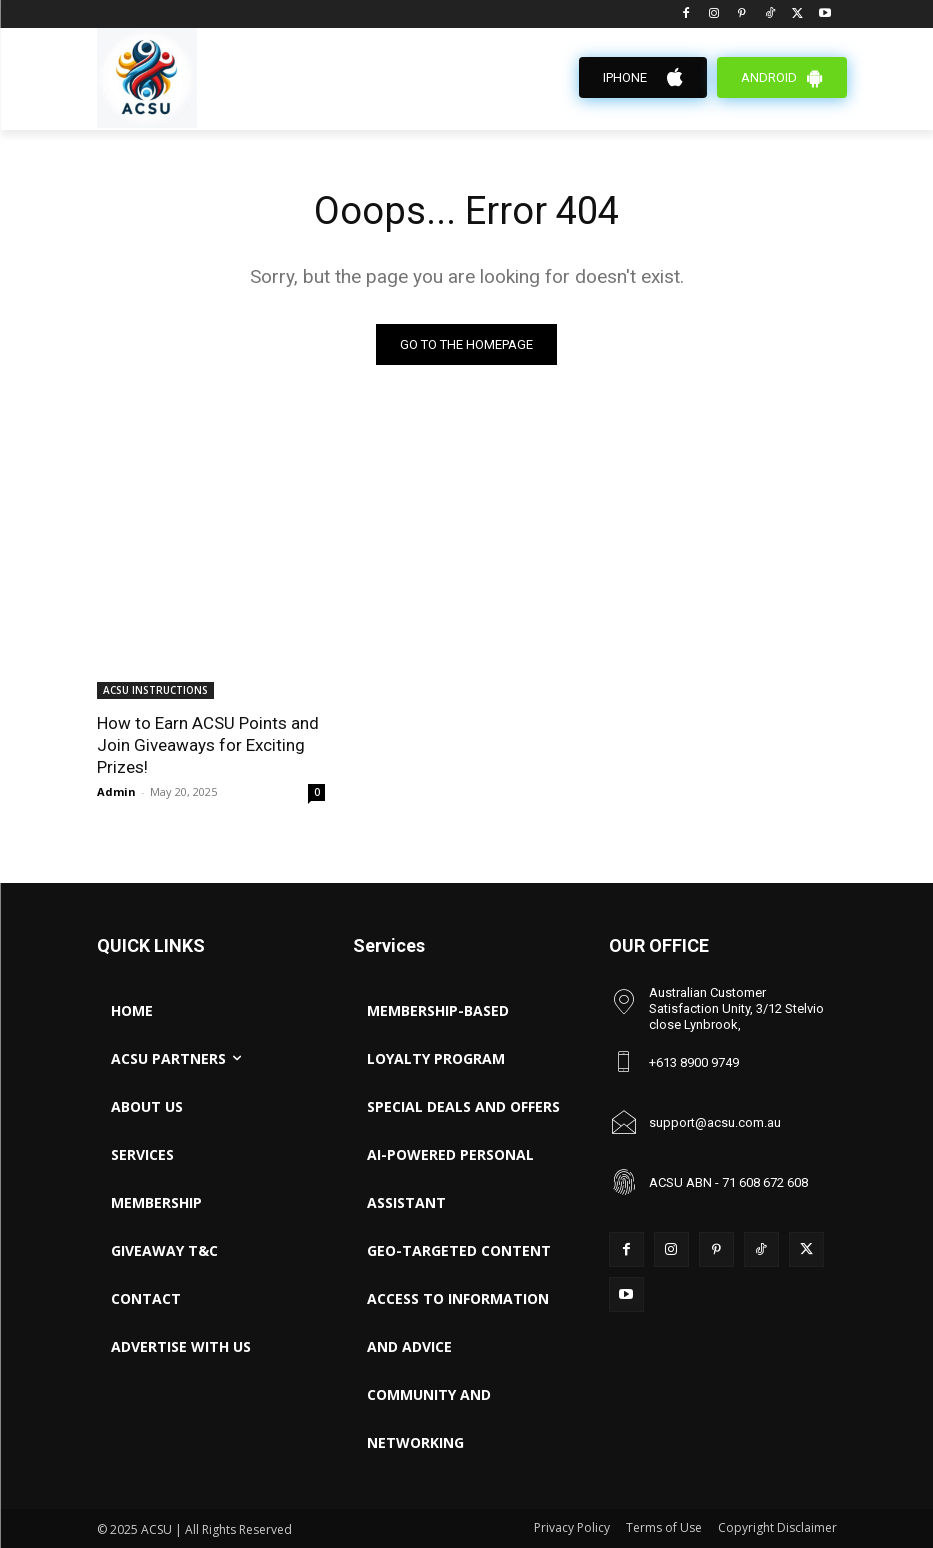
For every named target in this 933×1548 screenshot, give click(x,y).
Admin (116, 791)
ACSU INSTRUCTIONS (155, 690)
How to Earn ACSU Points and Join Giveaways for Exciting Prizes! (208, 745)
